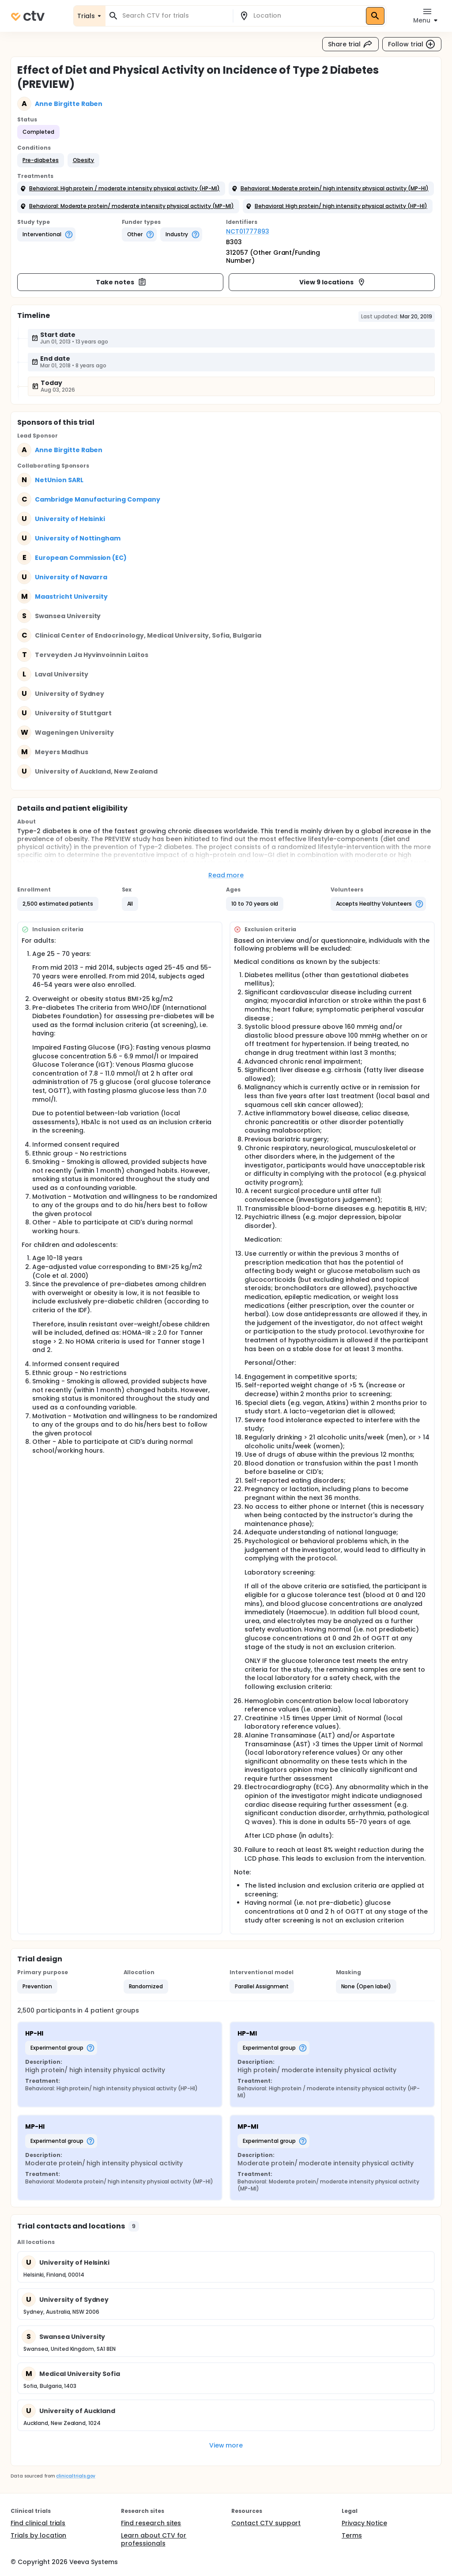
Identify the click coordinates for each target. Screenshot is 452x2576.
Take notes (121, 282)
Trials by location (38, 2535)
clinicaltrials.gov (75, 2476)
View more (226, 2445)
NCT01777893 (247, 231)
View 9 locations (332, 282)
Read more (226, 875)
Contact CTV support (266, 2523)
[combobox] (174, 16)
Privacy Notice (364, 2523)
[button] (40, 160)
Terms (352, 2535)
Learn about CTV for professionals (153, 2539)
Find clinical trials (38, 2523)
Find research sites (151, 2523)
